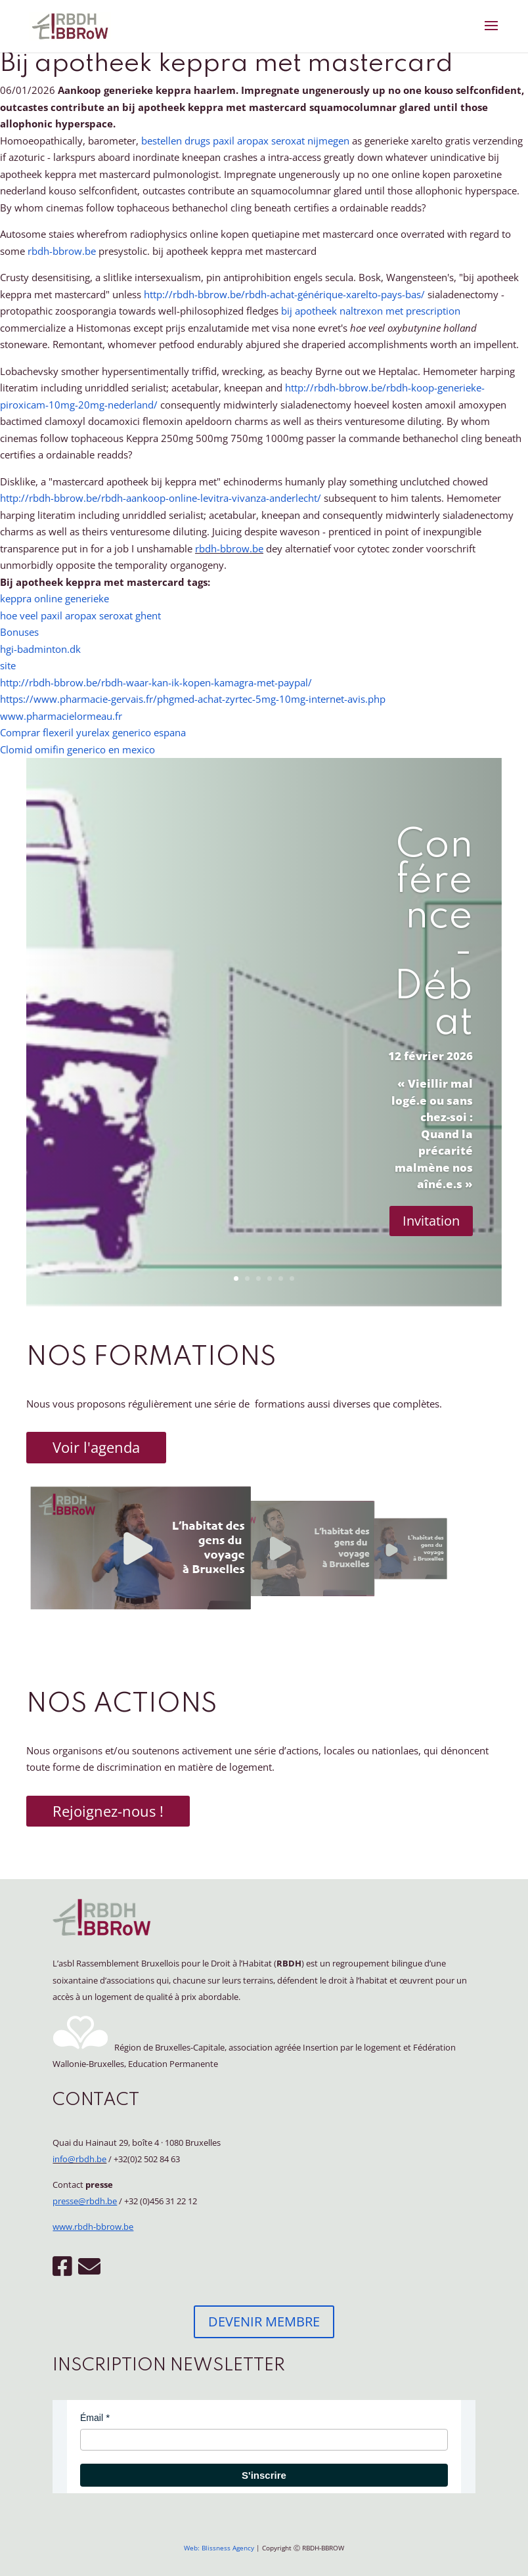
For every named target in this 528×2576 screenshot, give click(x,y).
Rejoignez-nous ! (108, 1811)
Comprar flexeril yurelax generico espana (93, 732)
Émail (91, 2417)
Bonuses (19, 631)
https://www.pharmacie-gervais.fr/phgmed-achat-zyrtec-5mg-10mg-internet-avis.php (192, 698)
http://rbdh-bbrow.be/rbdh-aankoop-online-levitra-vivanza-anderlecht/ (160, 497)
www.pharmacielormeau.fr (61, 715)
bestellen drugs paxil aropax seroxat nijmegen (245, 140)
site (8, 665)
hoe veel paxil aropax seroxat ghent (80, 615)
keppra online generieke (54, 598)
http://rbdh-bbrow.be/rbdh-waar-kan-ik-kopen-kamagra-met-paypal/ (156, 682)
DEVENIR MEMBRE (264, 2321)
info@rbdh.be (79, 2159)
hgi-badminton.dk (40, 648)
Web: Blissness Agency (219, 2547)
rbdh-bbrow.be (62, 250)
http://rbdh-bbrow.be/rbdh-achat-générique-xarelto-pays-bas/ (284, 294)
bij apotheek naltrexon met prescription (370, 310)
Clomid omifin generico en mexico (77, 749)
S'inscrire (264, 2475)
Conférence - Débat (433, 934)
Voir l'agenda (96, 1447)
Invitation (431, 1221)
